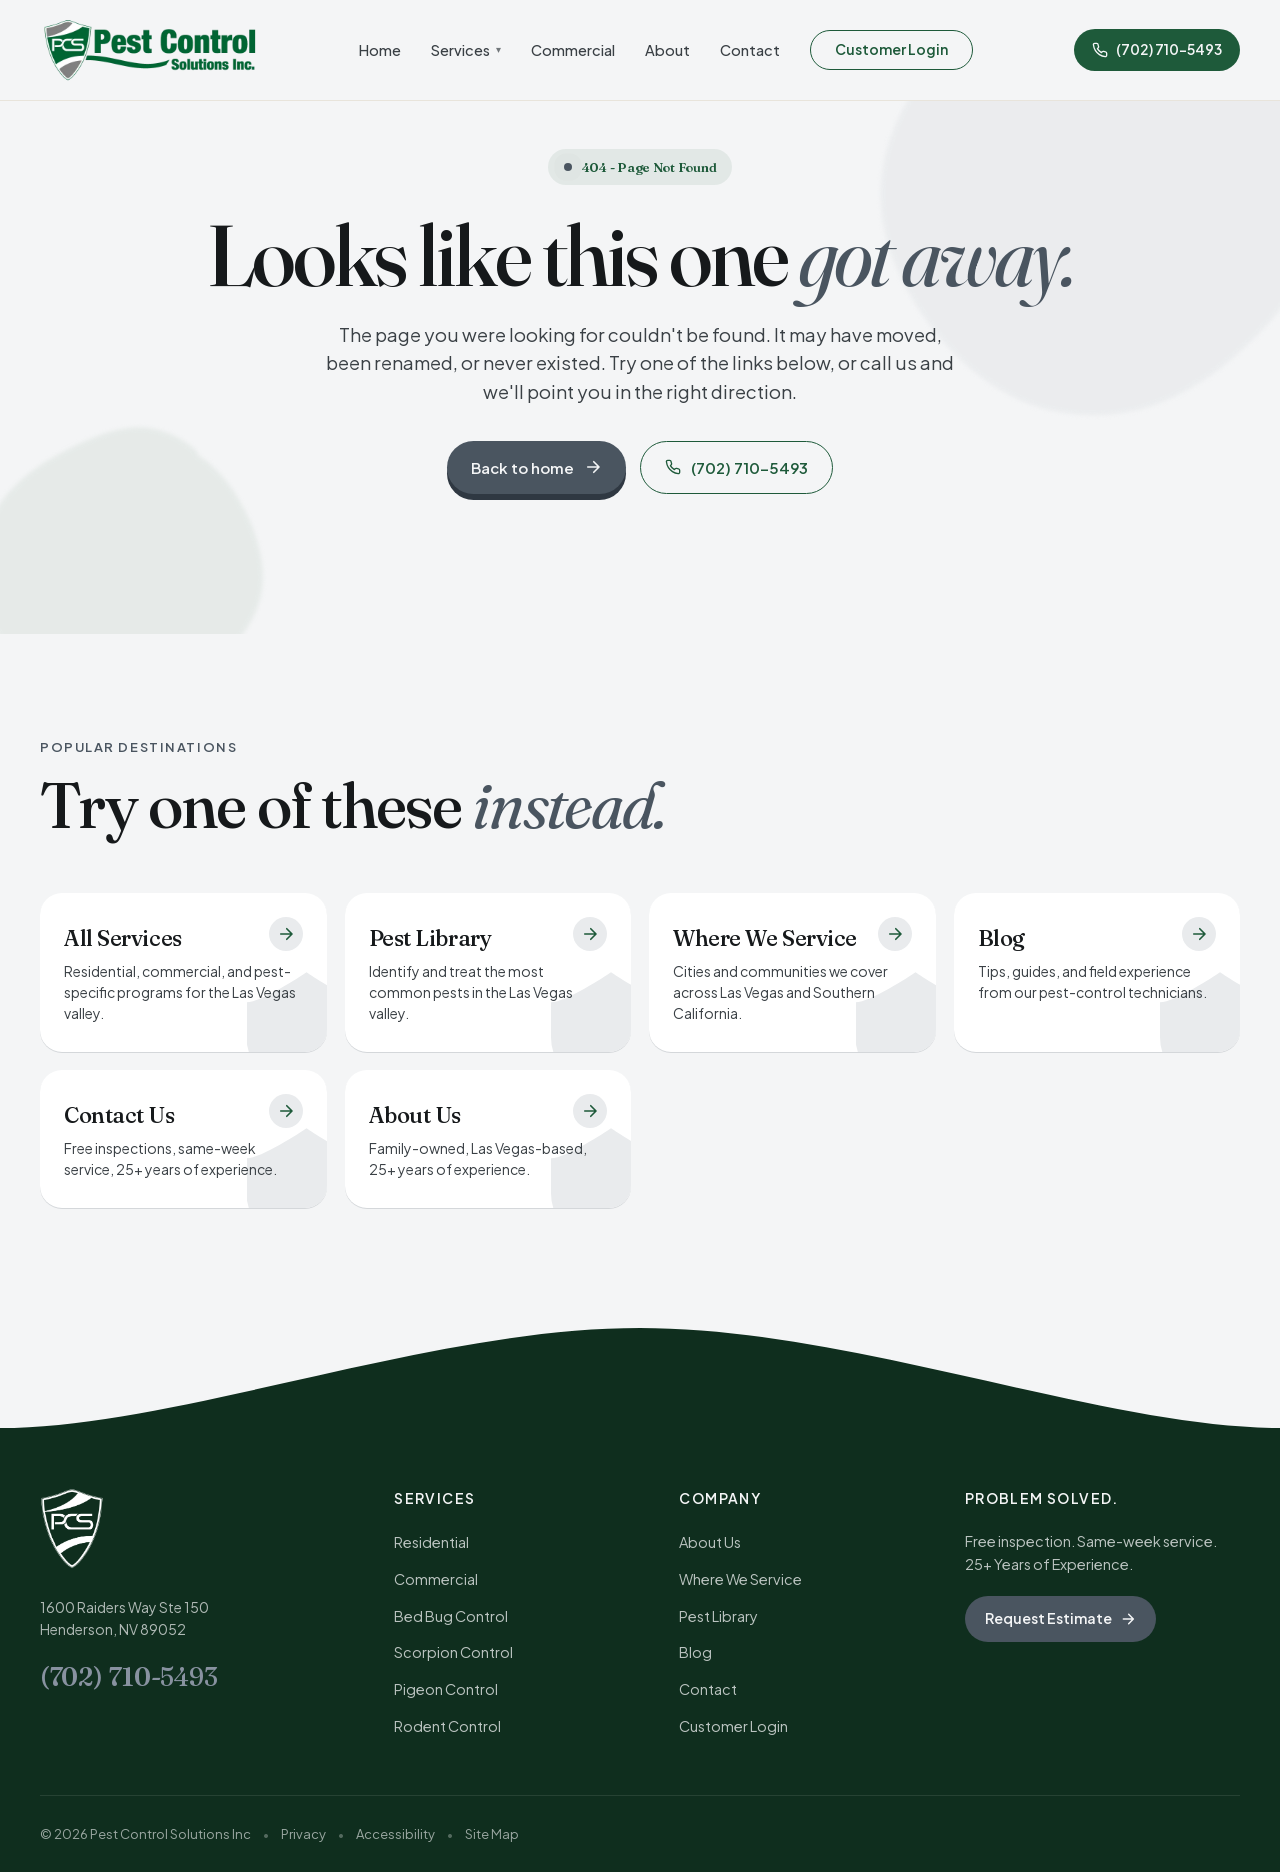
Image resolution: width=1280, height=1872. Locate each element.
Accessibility (395, 1834)
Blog (695, 1652)
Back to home (536, 467)
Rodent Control (447, 1726)
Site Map (492, 1834)
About (667, 50)
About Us (710, 1542)
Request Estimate (1060, 1618)
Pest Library (718, 1616)
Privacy (303, 1834)
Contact (750, 50)
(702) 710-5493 (736, 467)
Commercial (573, 50)
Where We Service (740, 1579)
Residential (431, 1542)
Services (466, 50)
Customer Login (891, 49)
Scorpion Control (453, 1652)
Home (380, 50)
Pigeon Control (446, 1689)
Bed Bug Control (451, 1616)
